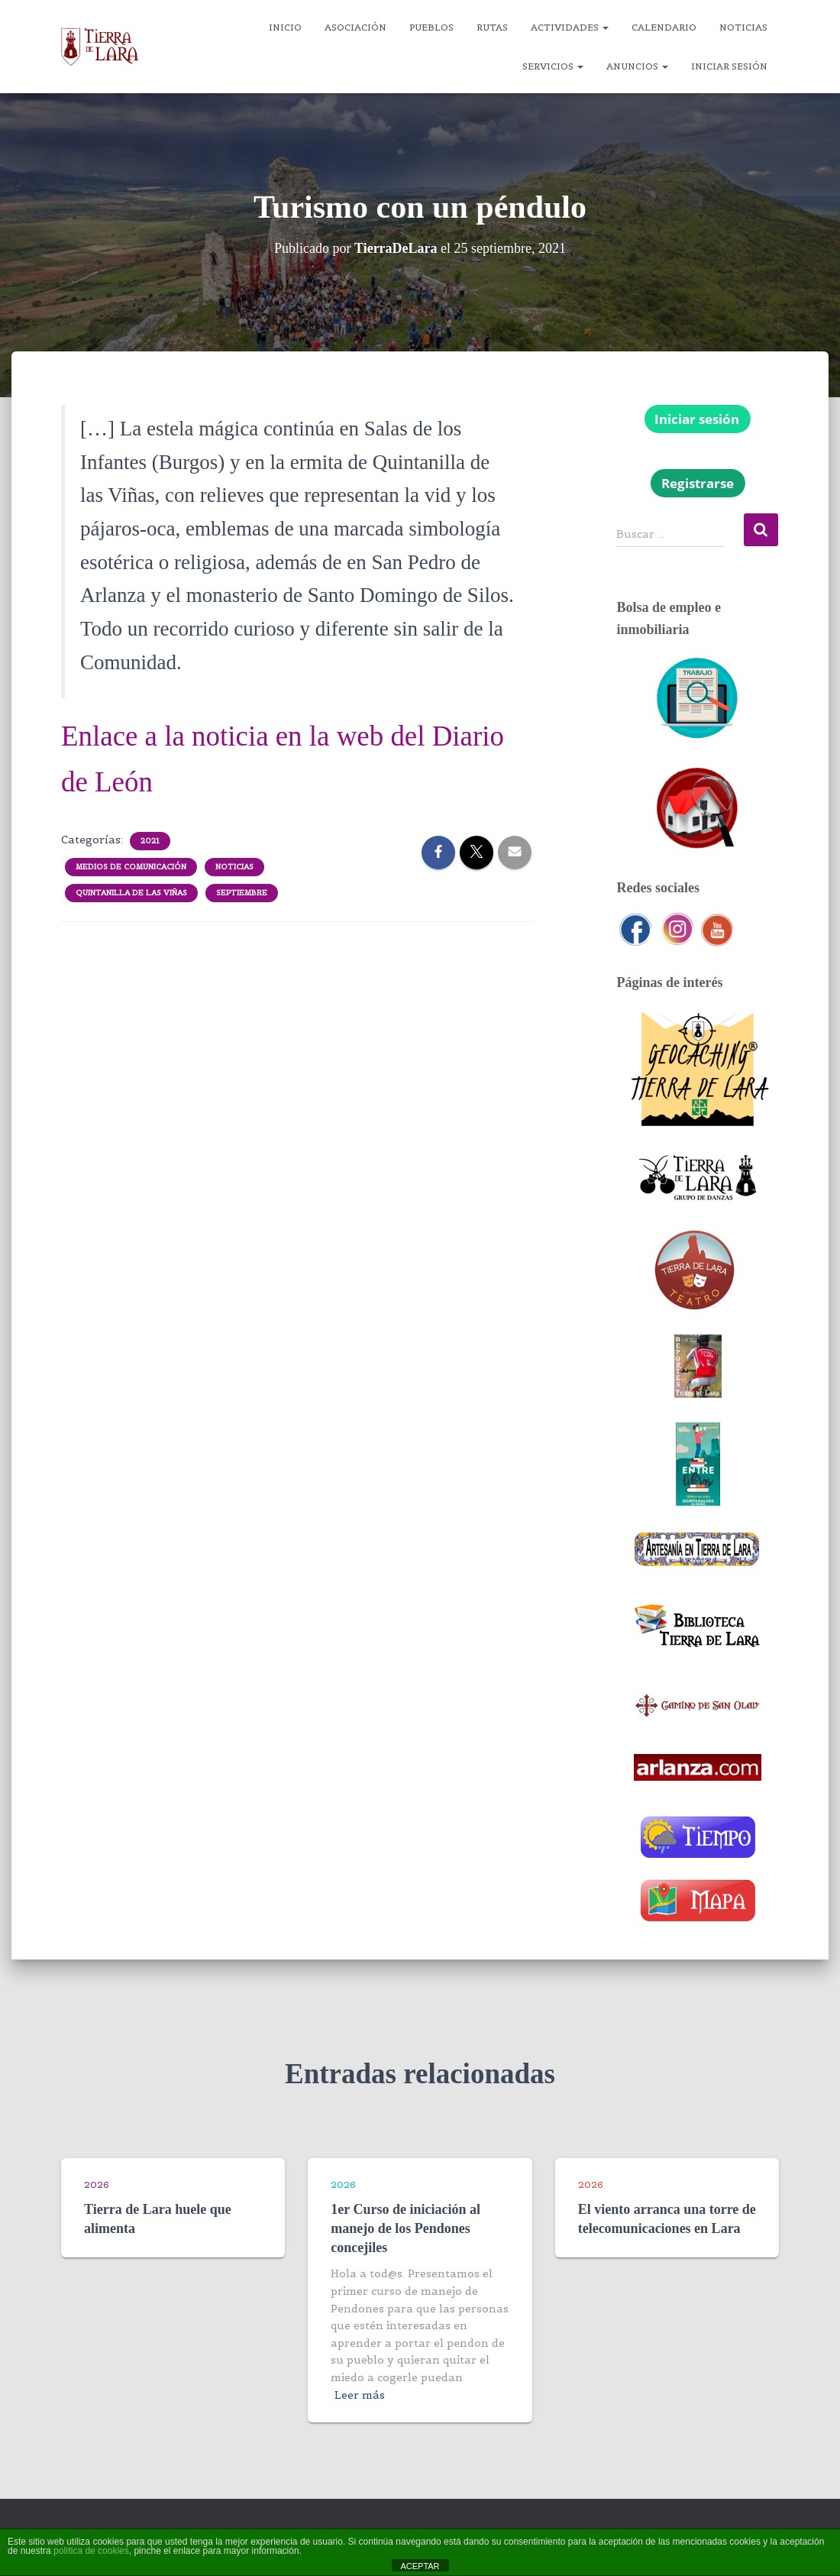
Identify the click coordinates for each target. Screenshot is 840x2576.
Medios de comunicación (131, 867)
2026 (96, 2184)
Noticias (743, 27)
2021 (150, 841)
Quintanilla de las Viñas (131, 893)
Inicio (285, 27)
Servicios (552, 66)
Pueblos (431, 27)
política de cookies (91, 2550)
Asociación (355, 27)
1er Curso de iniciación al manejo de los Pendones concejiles (405, 2228)
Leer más (359, 2395)
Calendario (664, 27)
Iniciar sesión (729, 66)
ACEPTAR (419, 2566)
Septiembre (241, 893)
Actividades (570, 27)
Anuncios (637, 66)
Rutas (492, 27)
